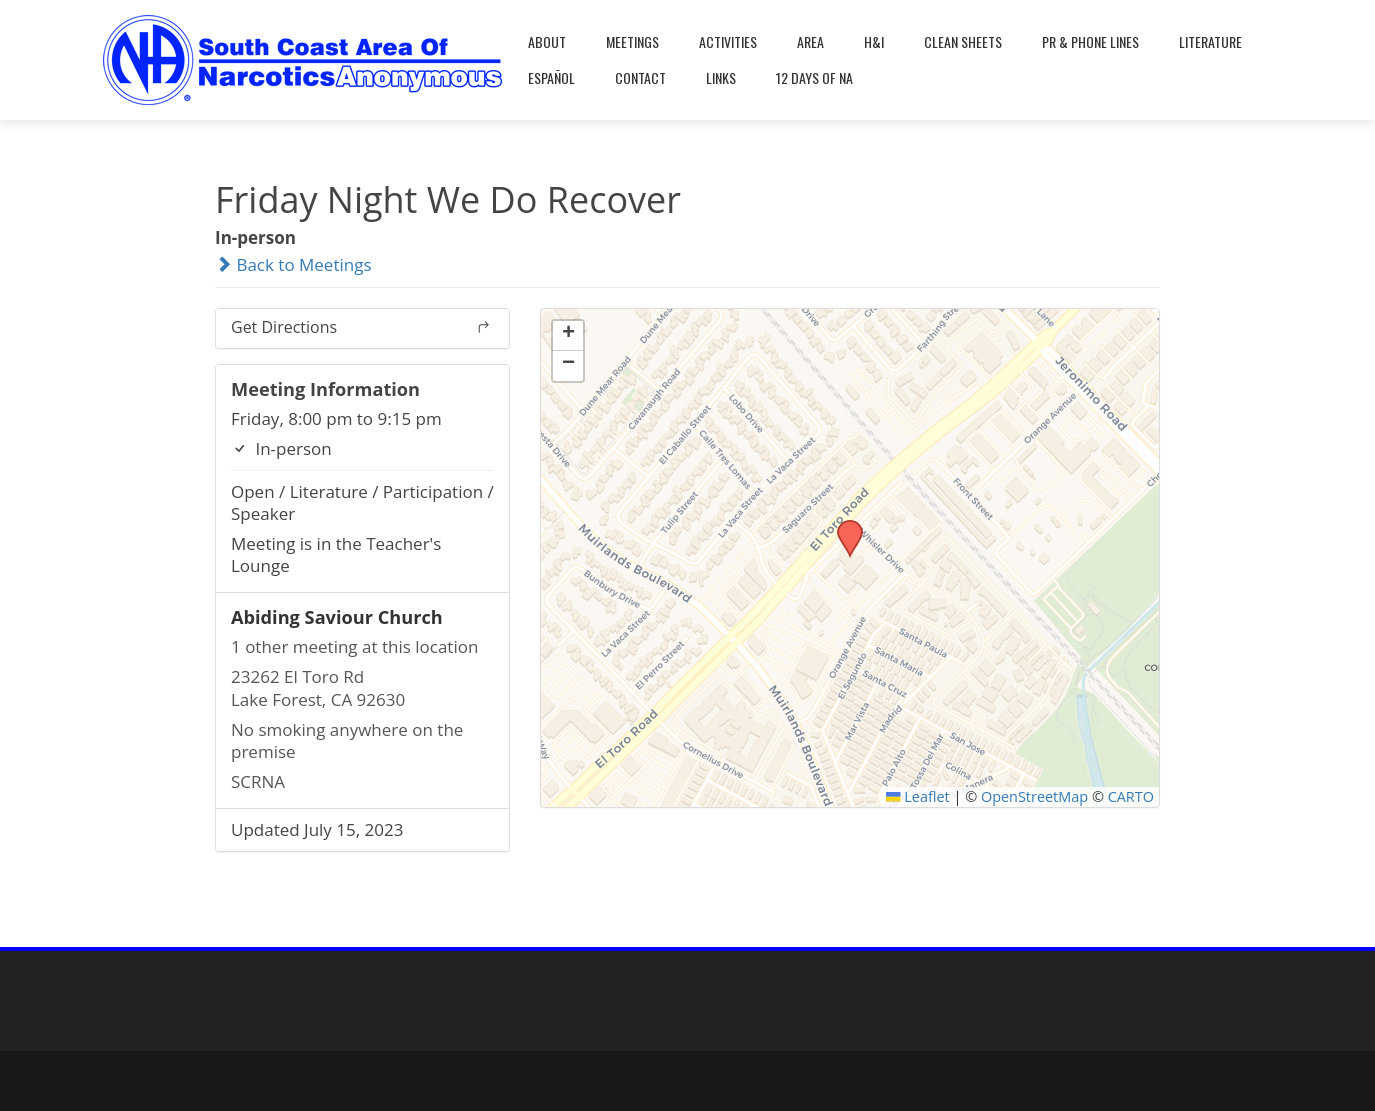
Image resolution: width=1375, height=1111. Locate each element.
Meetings (632, 41)
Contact (640, 77)
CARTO (1131, 796)
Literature (1210, 41)
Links (721, 77)
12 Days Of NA (814, 77)
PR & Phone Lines (1090, 41)
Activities (728, 41)
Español (551, 77)
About (547, 41)
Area (810, 41)
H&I (874, 41)
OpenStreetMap (1034, 796)
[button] (843, 526)
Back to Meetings (293, 264)
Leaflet (918, 796)
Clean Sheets (963, 41)
